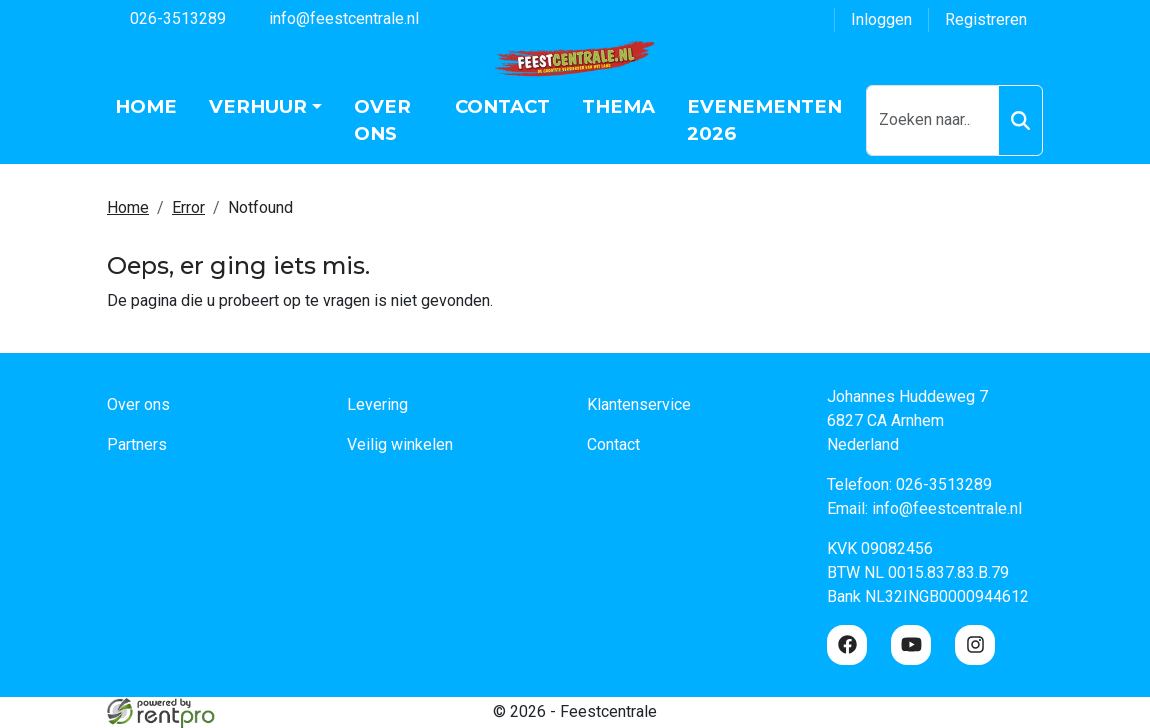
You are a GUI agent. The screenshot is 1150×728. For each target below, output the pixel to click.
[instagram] (975, 645)
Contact (502, 106)
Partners (137, 444)
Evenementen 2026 (764, 120)
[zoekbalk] (932, 120)
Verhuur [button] (258, 106)
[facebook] (847, 645)
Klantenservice (639, 404)
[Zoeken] (1020, 120)
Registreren (986, 19)
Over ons (382, 120)
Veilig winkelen (400, 444)
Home (146, 106)
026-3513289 (166, 17)
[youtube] (911, 645)
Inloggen (881, 19)
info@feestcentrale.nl (332, 17)
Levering (377, 404)
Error (188, 207)
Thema (618, 106)
